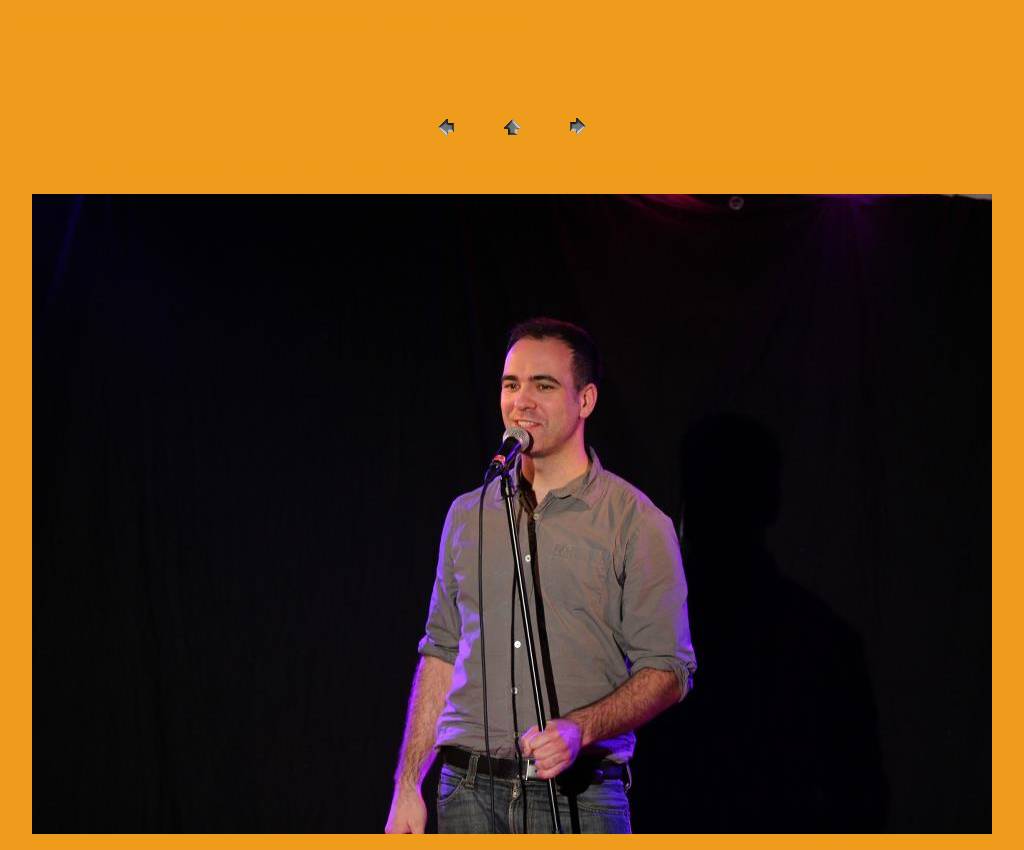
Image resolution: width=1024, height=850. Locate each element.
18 (549, 168)
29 (888, 168)
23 (703, 168)
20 (611, 168)
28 (858, 168)
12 (364, 168)
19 (580, 168)
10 (302, 168)
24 (734, 168)
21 (642, 168)
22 (673, 168)
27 (827, 168)
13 (395, 168)
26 (796, 168)
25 (765, 168)
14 (426, 168)
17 (518, 168)
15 (457, 168)
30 (919, 168)
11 (333, 168)
